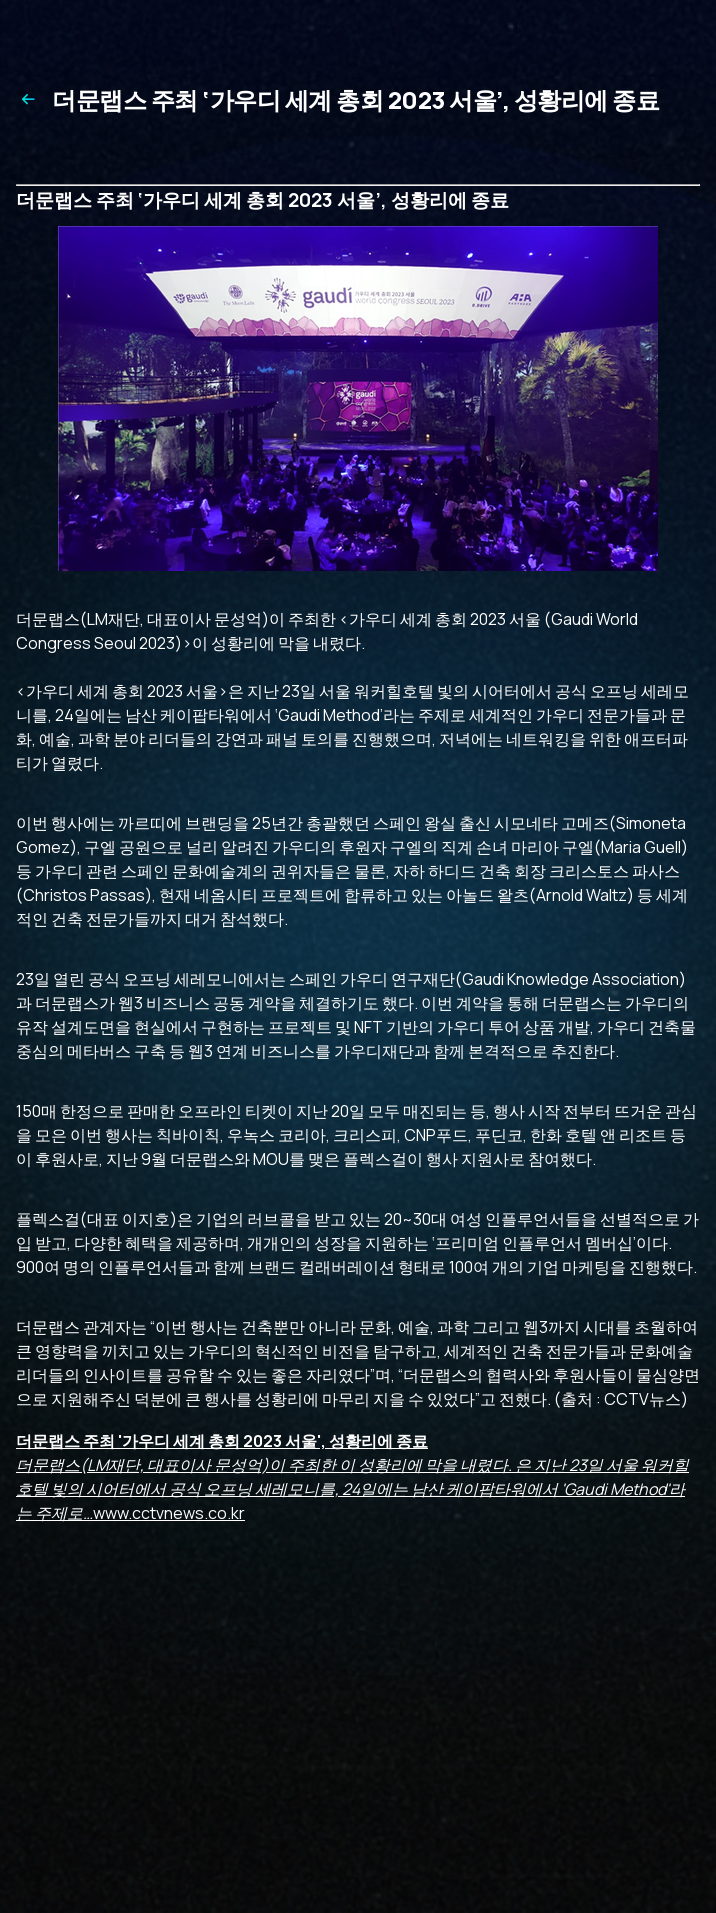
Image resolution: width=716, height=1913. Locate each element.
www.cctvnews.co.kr (352, 1477)
